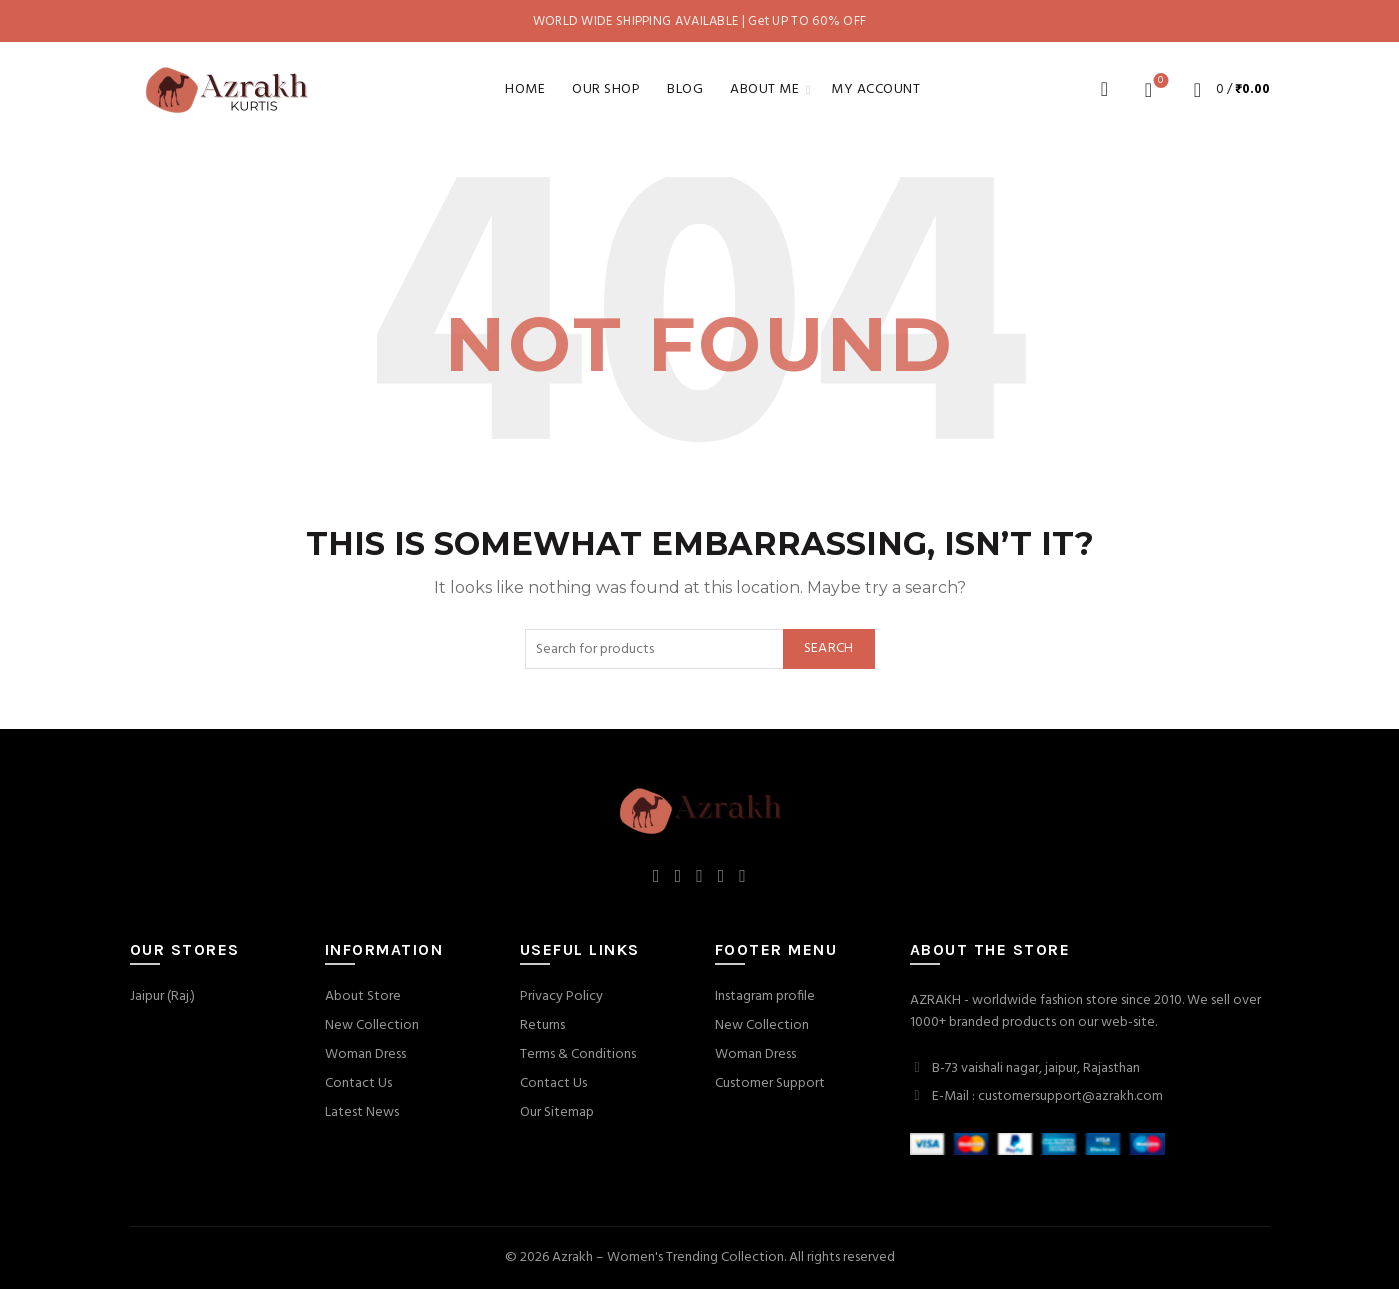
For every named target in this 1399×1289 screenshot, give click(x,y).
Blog (685, 89)
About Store (363, 996)
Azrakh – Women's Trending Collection (668, 1257)
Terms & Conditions (578, 1054)
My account (875, 89)
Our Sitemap (557, 1112)
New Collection (372, 1025)
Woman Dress (365, 1054)
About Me (764, 89)
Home (525, 89)
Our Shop (606, 89)
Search (829, 648)
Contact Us (358, 1083)
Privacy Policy (561, 996)
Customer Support (770, 1083)
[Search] (1105, 89)
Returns (542, 1025)
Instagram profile (765, 996)
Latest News (362, 1112)
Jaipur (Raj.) (162, 996)
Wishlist (1158, 81)
